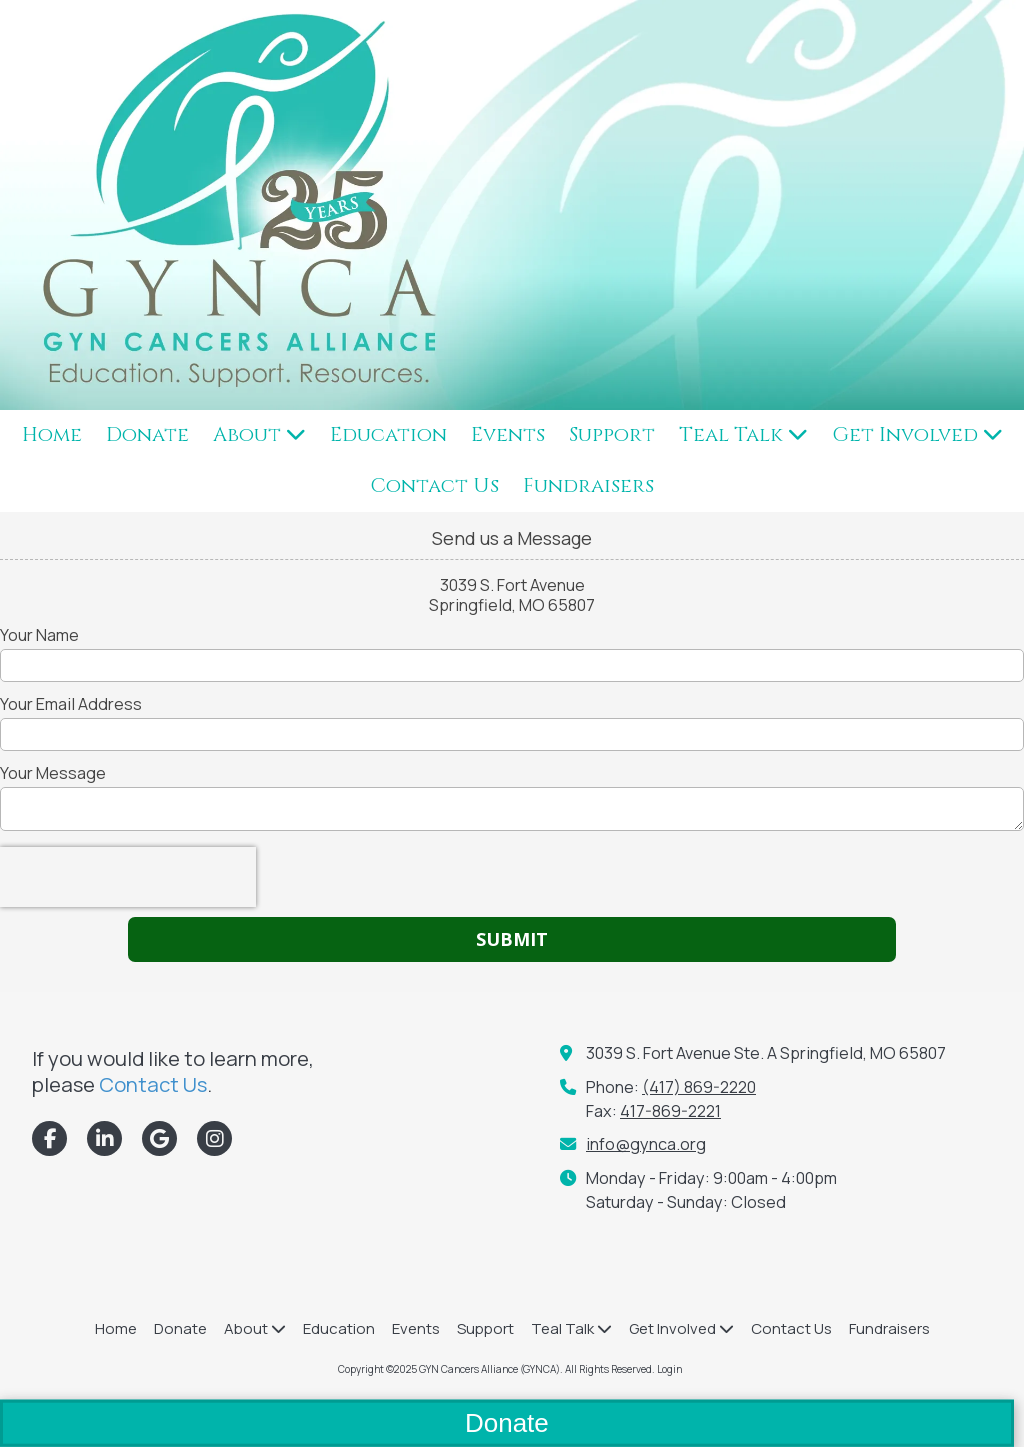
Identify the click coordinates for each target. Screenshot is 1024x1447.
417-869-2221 (670, 1111)
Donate (507, 1423)
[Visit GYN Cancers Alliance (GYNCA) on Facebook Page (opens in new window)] (49, 1138)
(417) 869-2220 (699, 1087)
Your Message (53, 773)
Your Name (39, 635)
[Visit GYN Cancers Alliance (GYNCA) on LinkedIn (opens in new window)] (104, 1138)
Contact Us (153, 1084)
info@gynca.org (646, 1144)
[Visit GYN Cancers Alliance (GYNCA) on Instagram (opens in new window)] (214, 1138)
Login (669, 1369)
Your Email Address (71, 704)
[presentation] (128, 877)
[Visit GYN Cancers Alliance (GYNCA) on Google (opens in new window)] (159, 1138)
